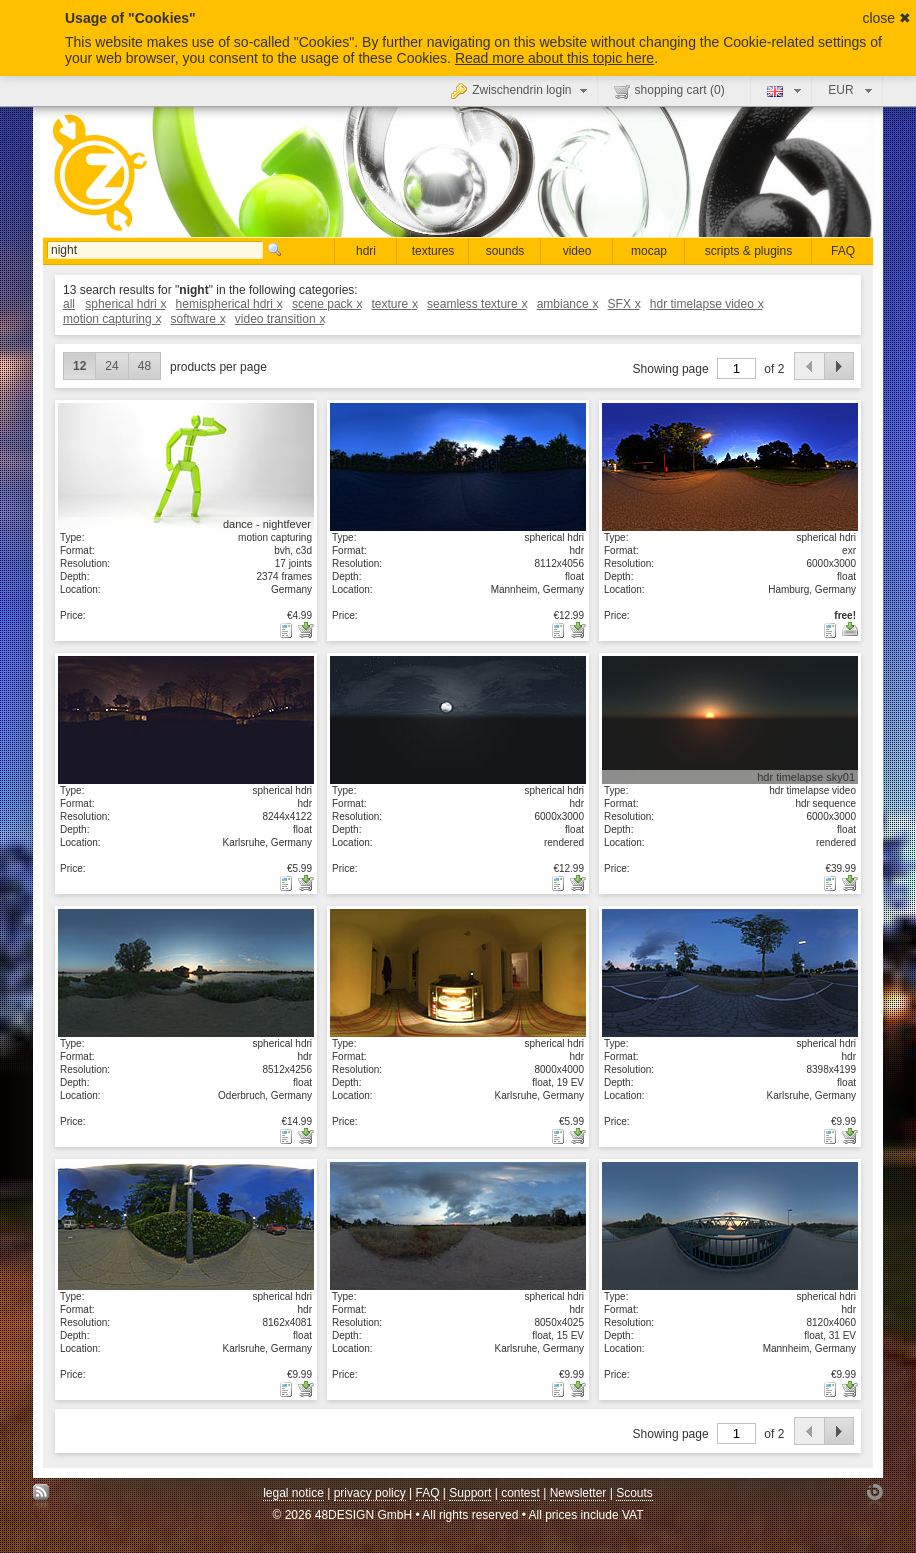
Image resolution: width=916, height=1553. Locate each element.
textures (433, 251)
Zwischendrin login (521, 90)
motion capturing (111, 319)
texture (393, 304)
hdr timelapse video (706, 304)
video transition (279, 319)
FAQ (843, 251)
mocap (649, 251)
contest (520, 1493)
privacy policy (370, 1493)
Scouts (634, 1493)
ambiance (567, 304)
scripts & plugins (748, 251)
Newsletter (578, 1493)
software (198, 319)
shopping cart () (669, 91)
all (69, 304)
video (577, 251)
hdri (366, 251)
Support (470, 1493)
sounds (505, 251)
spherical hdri (125, 304)
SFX (624, 304)
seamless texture (476, 304)
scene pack (326, 304)
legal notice (293, 1493)
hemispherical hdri (229, 304)
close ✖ (886, 18)
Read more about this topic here (554, 58)
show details (186, 466)
